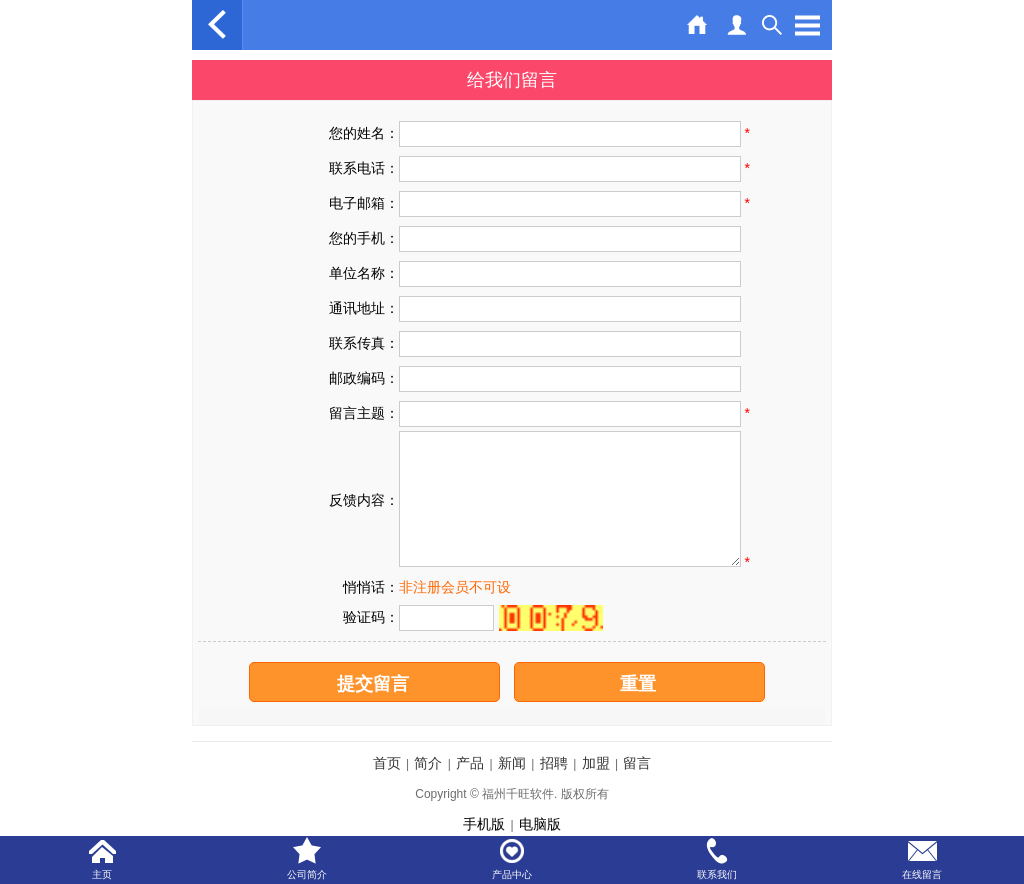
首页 (387, 763)
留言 (637, 763)
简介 (428, 763)
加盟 (596, 763)
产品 (470, 763)
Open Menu (807, 25)
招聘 (554, 763)
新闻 (512, 763)
